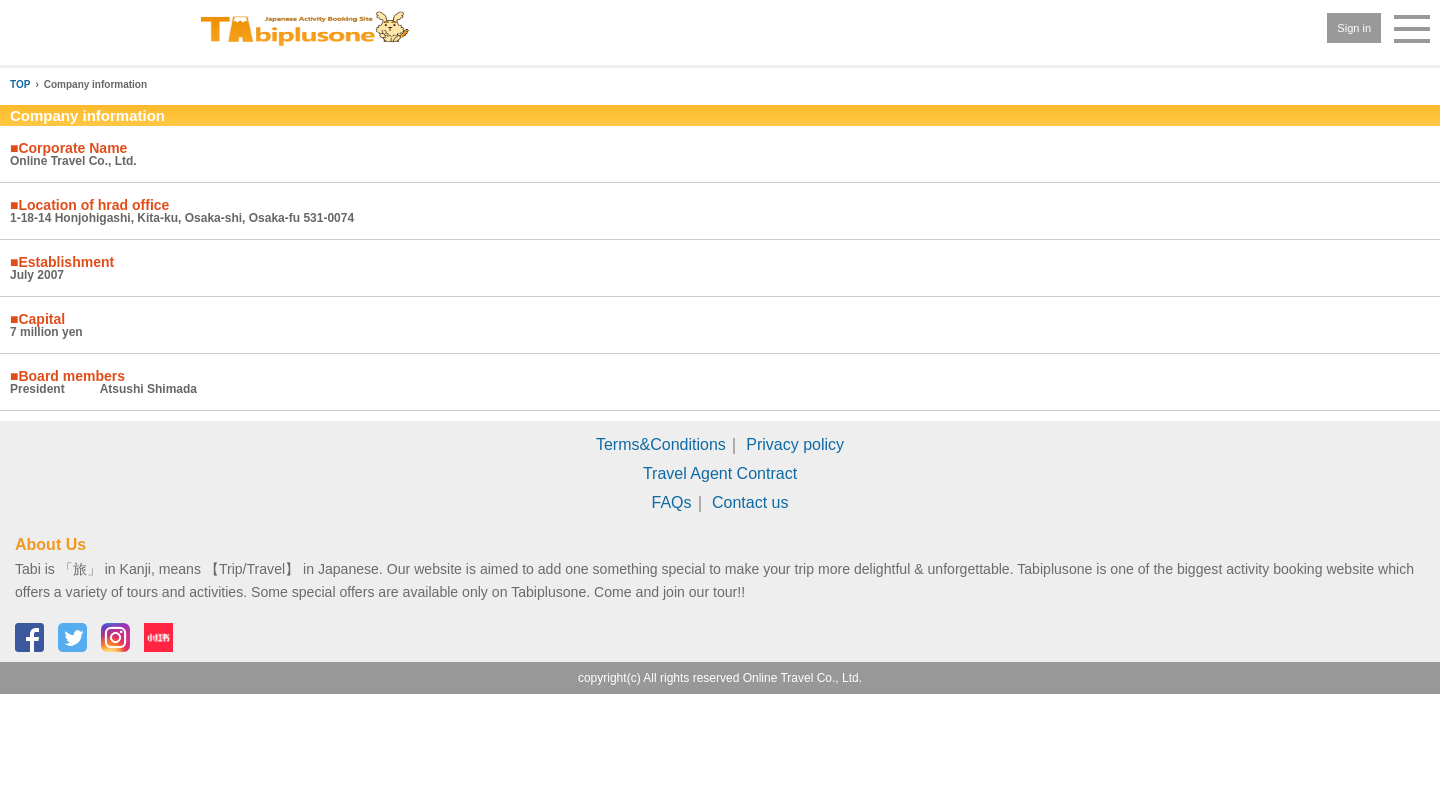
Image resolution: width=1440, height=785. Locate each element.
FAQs (672, 502)
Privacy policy (795, 444)
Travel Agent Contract (720, 473)
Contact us (750, 502)
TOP (20, 84)
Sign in (1354, 28)
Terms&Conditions (661, 444)
